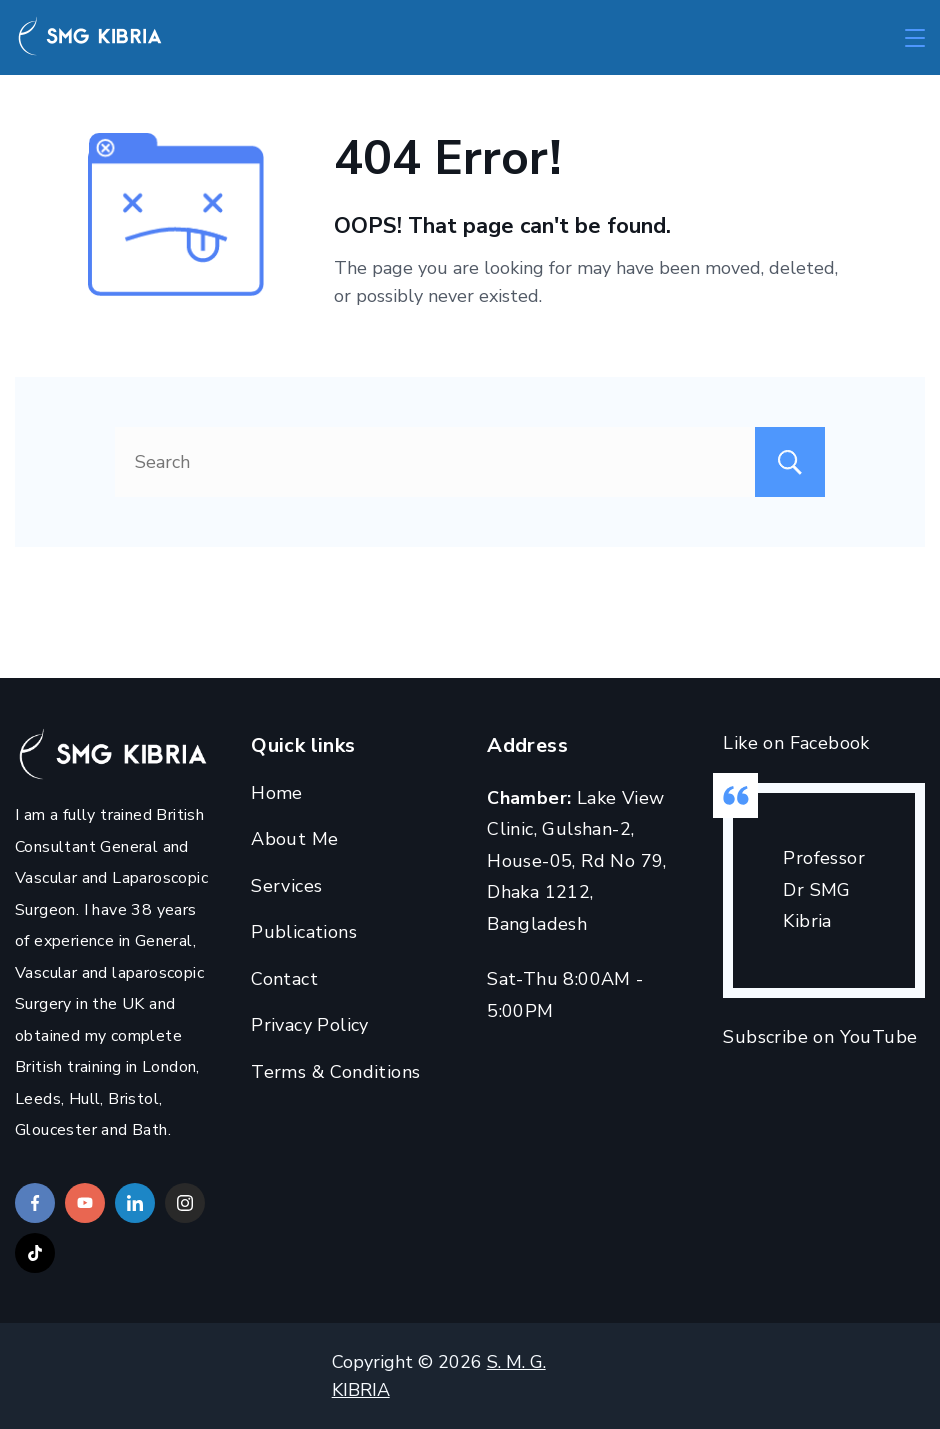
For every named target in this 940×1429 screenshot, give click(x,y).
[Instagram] (185, 1203)
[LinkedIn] (135, 1203)
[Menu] (915, 38)
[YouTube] (85, 1203)
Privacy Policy (310, 1025)
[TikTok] (35, 1253)
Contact (284, 979)
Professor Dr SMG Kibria (824, 889)
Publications (304, 932)
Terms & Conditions (335, 1072)
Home (277, 793)
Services (286, 886)
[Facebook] (35, 1203)
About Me (294, 839)
